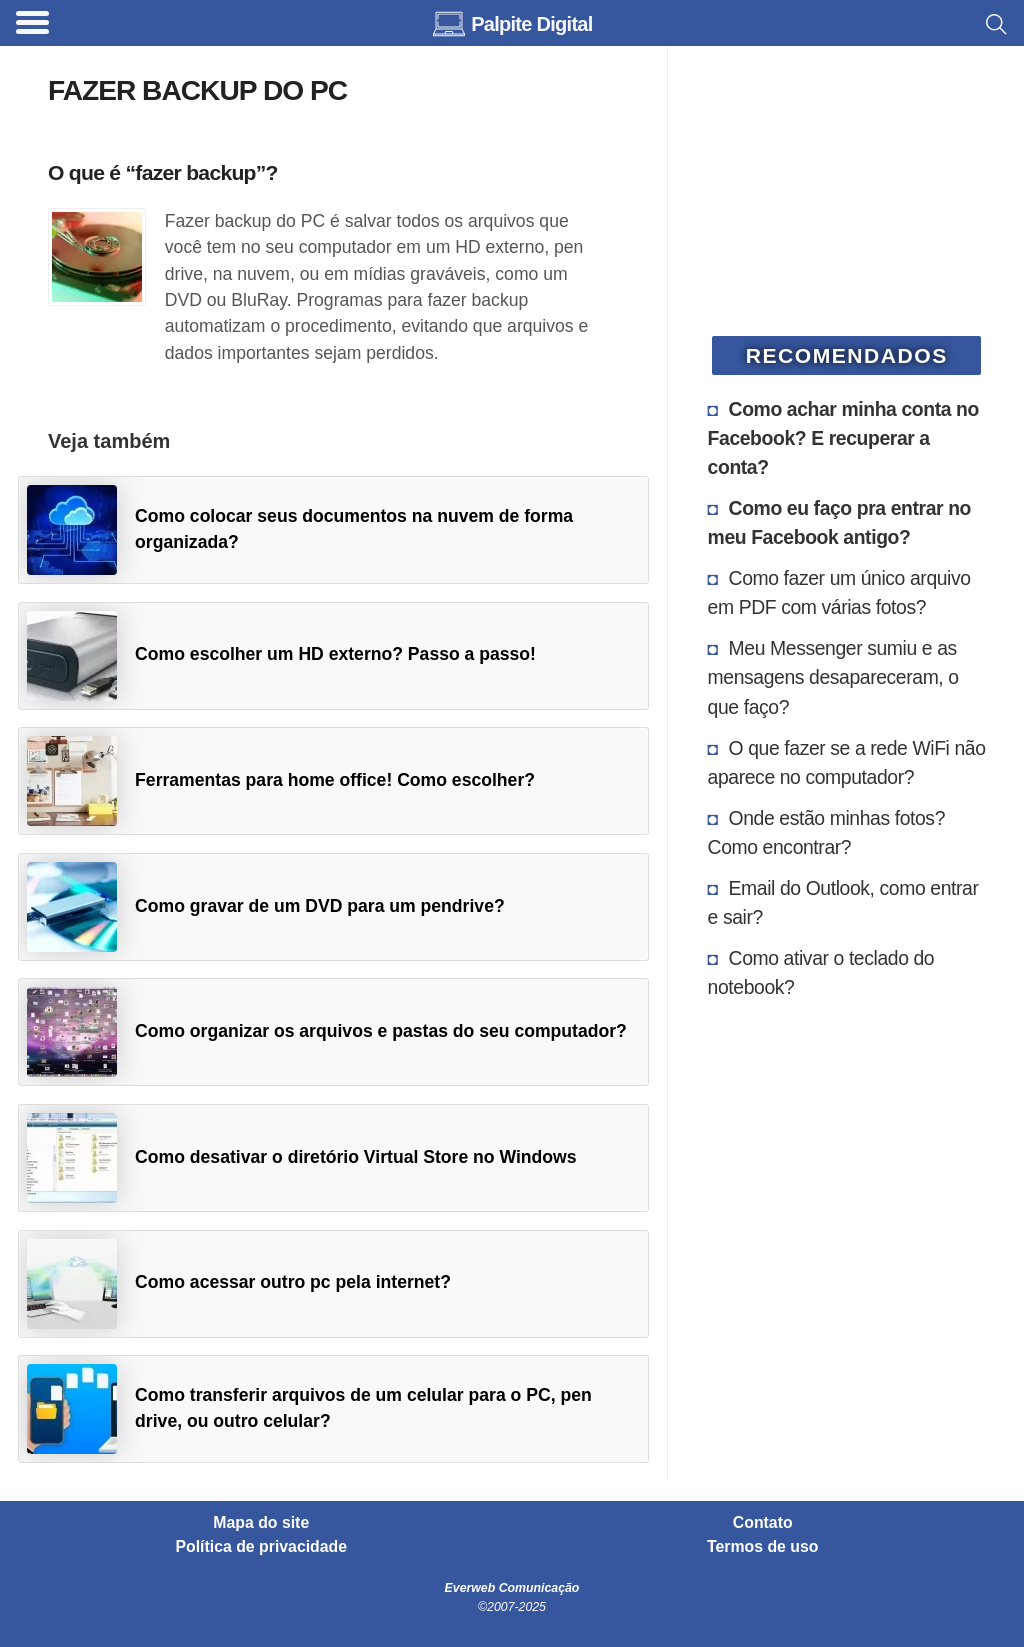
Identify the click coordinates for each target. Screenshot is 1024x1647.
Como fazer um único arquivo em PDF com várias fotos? (839, 592)
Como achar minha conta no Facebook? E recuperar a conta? (843, 438)
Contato (763, 1523)
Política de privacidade (262, 1547)
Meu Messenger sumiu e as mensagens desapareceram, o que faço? (833, 677)
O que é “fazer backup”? (163, 172)
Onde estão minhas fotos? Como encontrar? (826, 832)
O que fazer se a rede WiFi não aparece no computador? (847, 762)
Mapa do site (261, 1523)
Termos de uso (762, 1547)
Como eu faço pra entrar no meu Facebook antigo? (839, 522)
